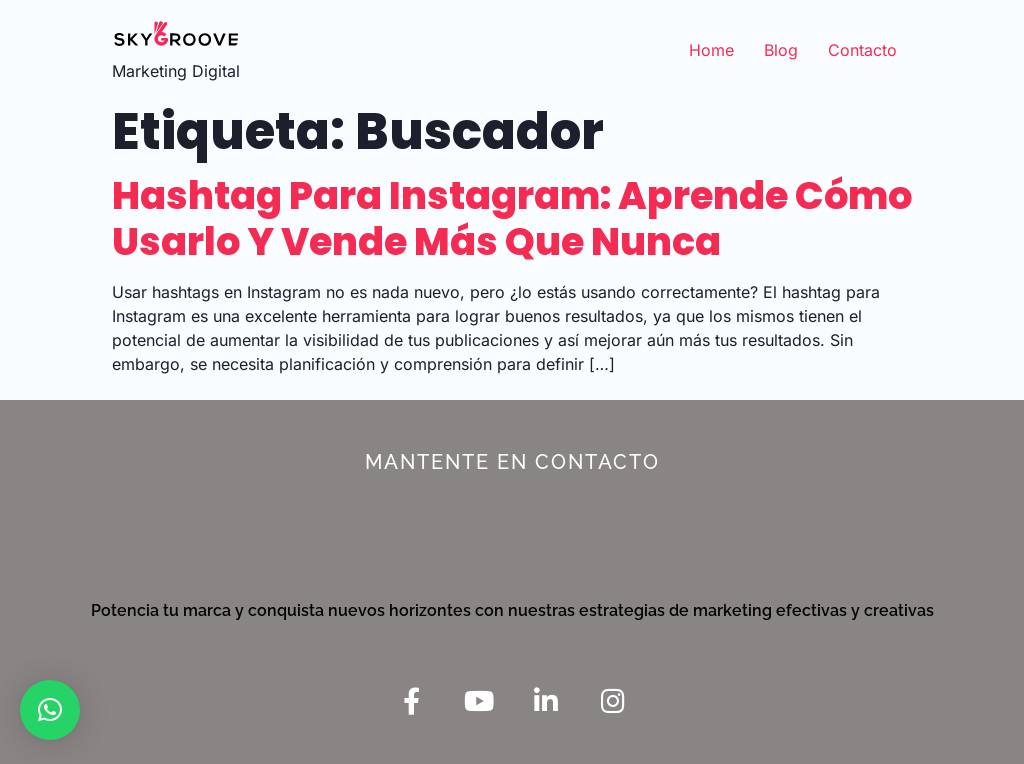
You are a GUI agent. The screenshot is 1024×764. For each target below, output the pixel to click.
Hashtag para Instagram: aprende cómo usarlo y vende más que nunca (512, 218)
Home (711, 50)
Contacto (862, 50)
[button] (50, 710)
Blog (781, 50)
